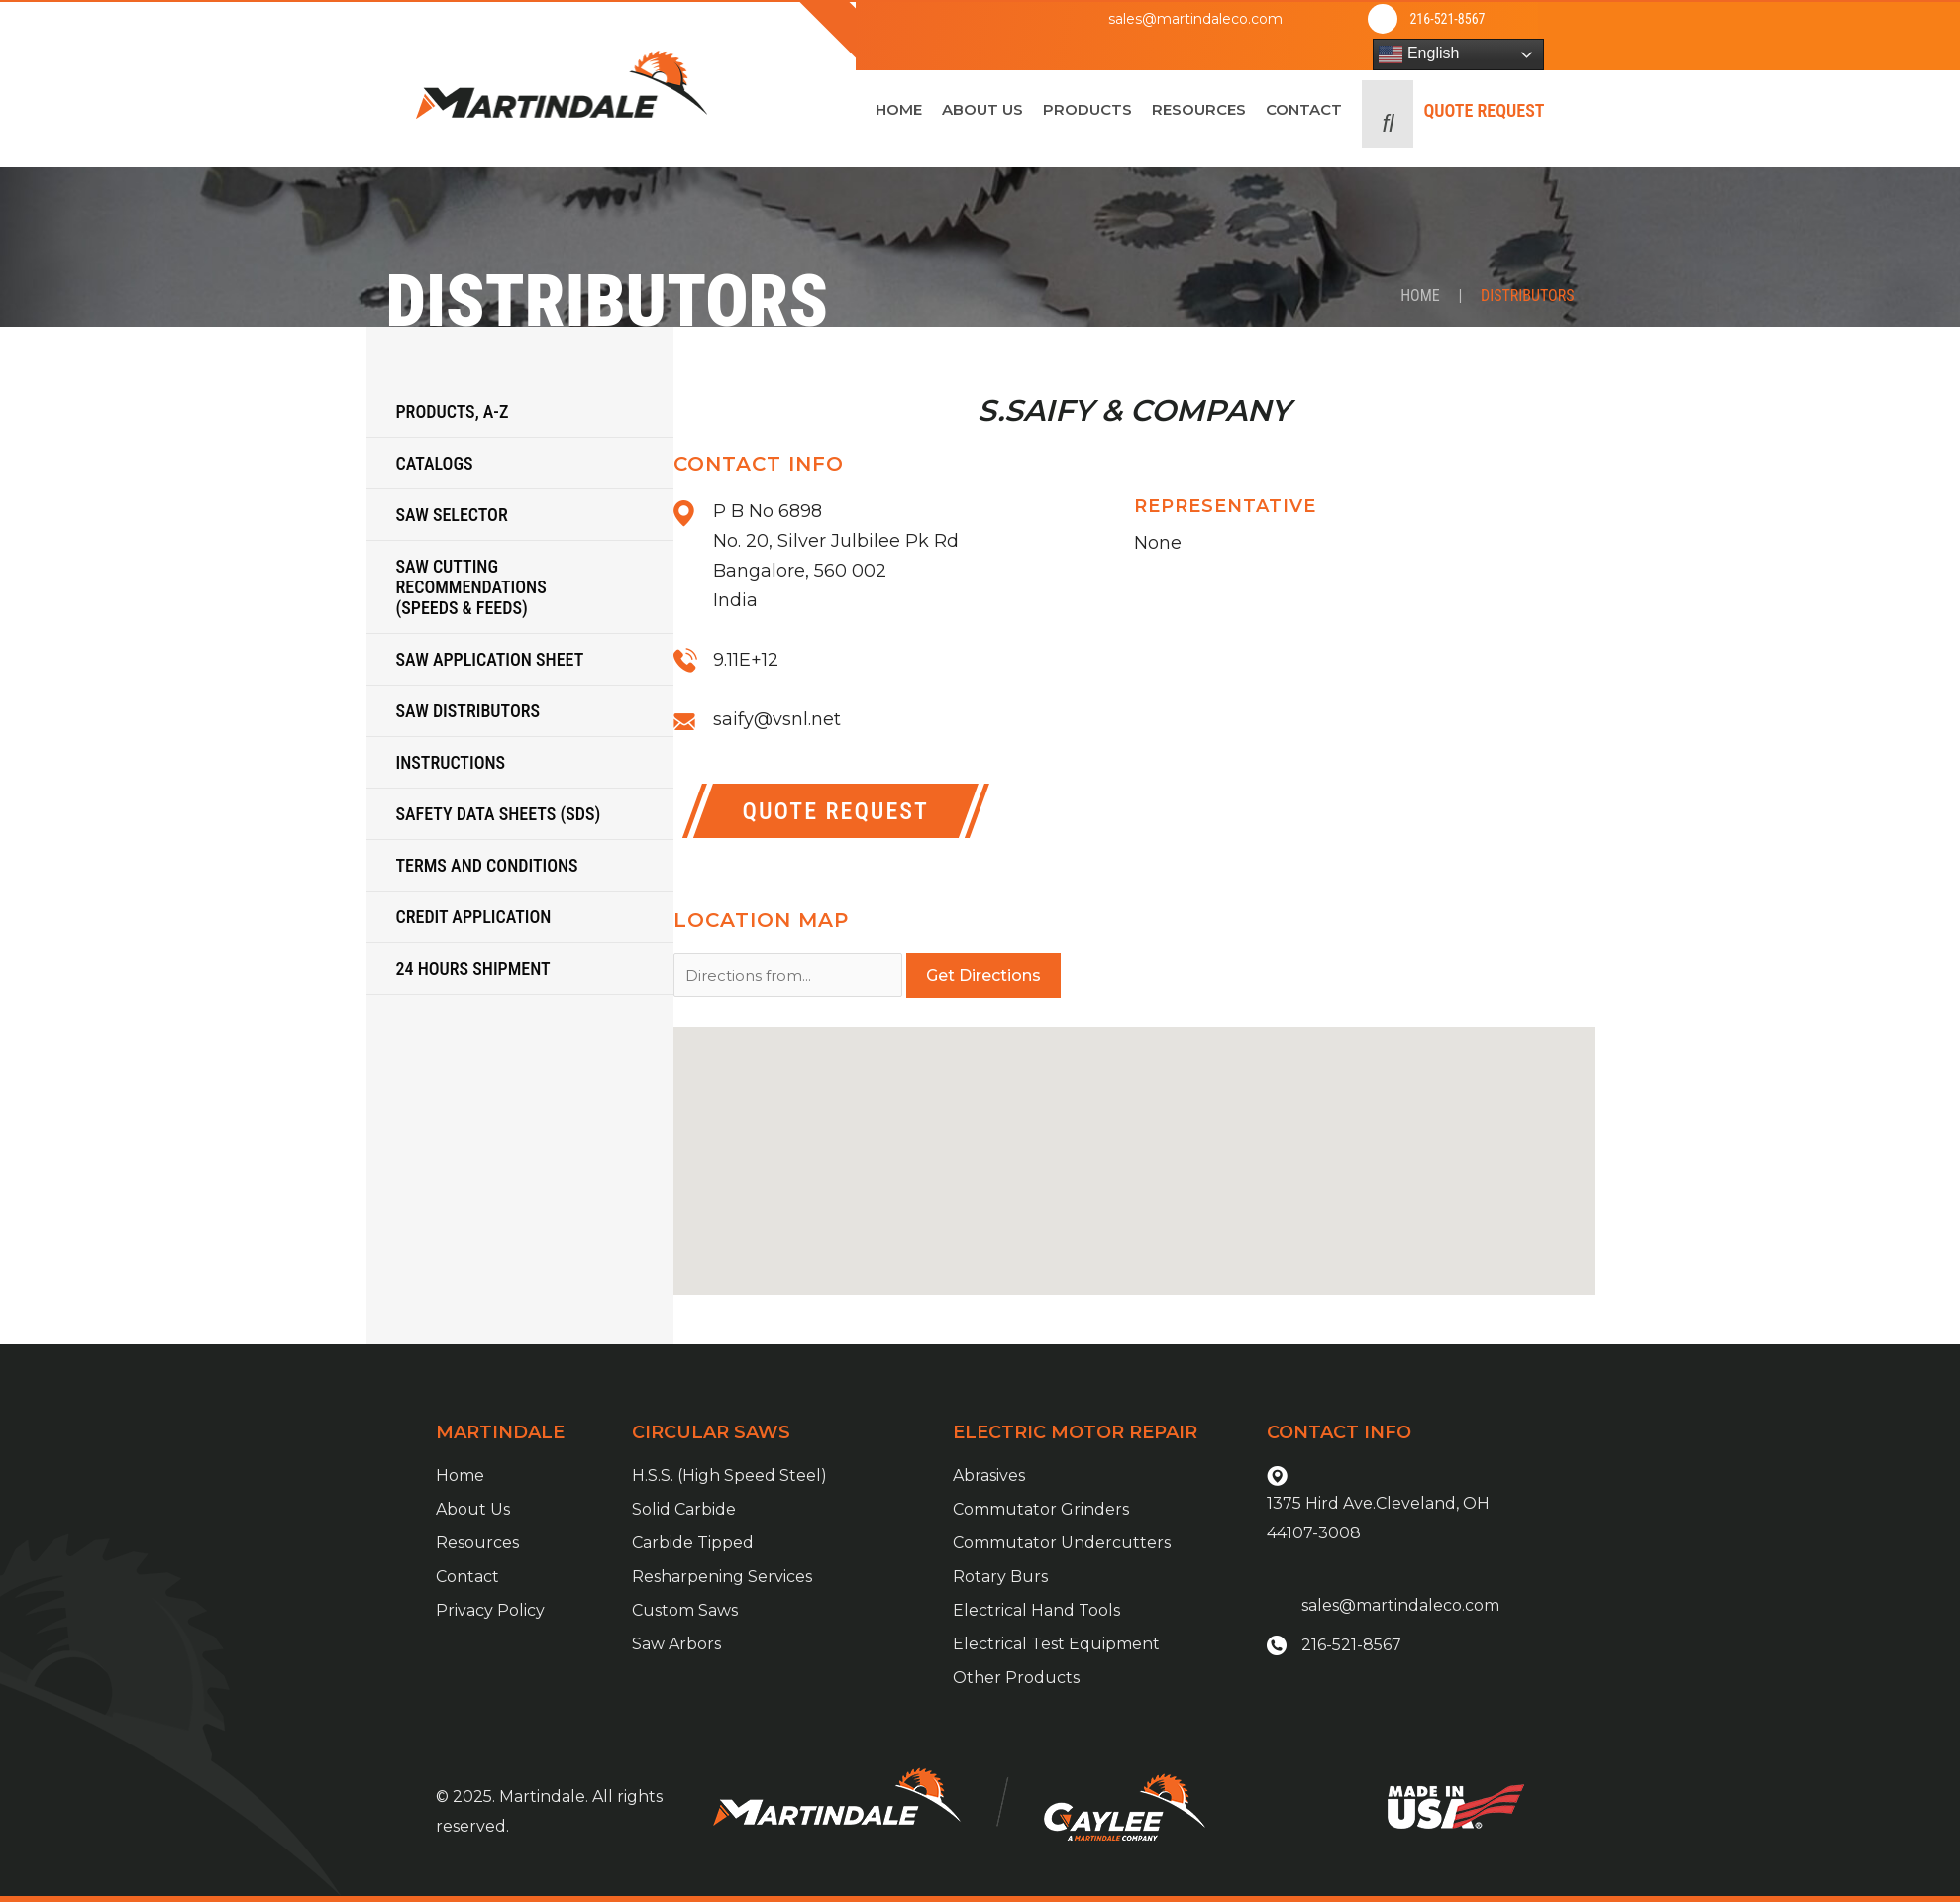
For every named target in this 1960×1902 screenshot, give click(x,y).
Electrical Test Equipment (1056, 1644)
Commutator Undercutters (1062, 1542)
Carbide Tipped (693, 1542)
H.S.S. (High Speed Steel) (729, 1475)
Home (1420, 295)
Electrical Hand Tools (1036, 1610)
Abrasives (989, 1475)
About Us (473, 1509)
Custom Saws (685, 1610)
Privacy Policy (490, 1610)
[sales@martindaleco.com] (1060, 19)
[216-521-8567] (1382, 19)
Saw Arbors (676, 1644)
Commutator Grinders (1041, 1509)
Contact (467, 1576)
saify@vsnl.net (777, 719)
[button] (1387, 114)
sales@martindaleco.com (1195, 19)
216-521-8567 (1447, 19)
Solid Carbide (684, 1509)
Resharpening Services (722, 1576)
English (1419, 54)
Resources (477, 1542)
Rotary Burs (1000, 1576)
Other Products (1016, 1677)
